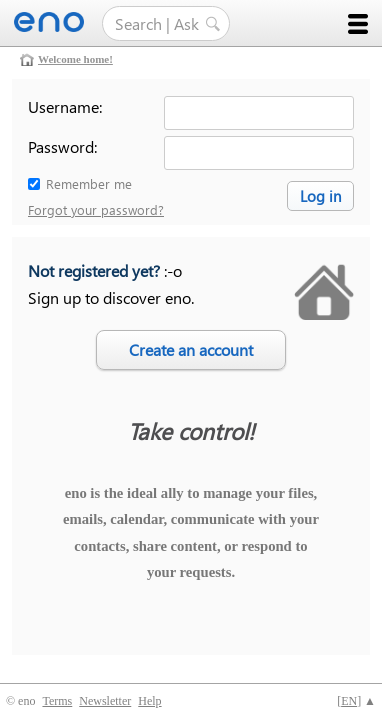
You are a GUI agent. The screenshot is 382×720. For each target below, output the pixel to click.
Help (149, 701)
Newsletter (105, 701)
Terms (57, 701)
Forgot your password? (96, 209)
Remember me (89, 183)
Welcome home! (75, 59)
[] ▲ (356, 701)
